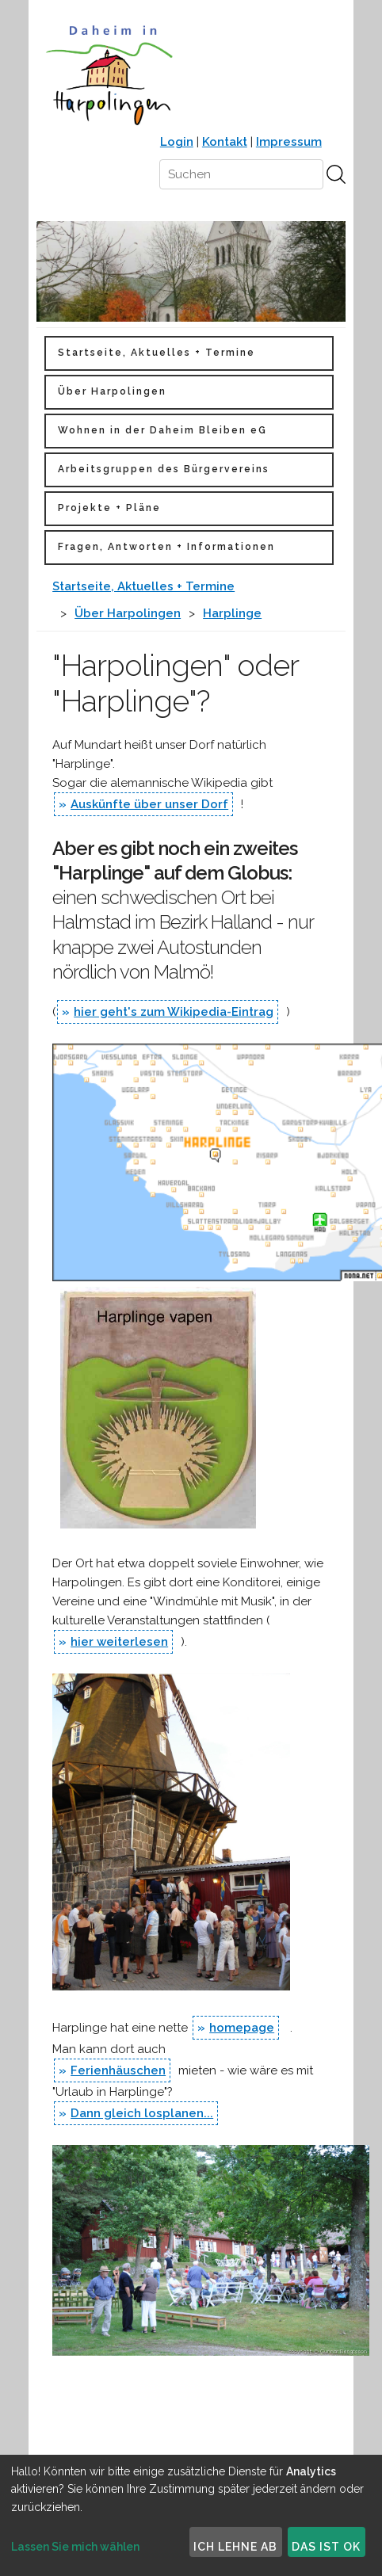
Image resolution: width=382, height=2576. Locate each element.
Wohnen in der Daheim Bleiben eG (162, 430)
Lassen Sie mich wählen (75, 2546)
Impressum (289, 142)
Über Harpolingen (112, 391)
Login (176, 142)
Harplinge (232, 613)
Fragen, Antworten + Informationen (166, 546)
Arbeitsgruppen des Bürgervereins (163, 469)
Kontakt (224, 142)
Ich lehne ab (235, 2546)
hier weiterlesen (119, 1642)
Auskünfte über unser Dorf (149, 804)
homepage (241, 2028)
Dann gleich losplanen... (142, 2113)
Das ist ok (326, 2546)
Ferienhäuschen (118, 2070)
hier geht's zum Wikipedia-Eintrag (173, 1012)
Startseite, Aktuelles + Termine (156, 352)
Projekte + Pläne (109, 507)
